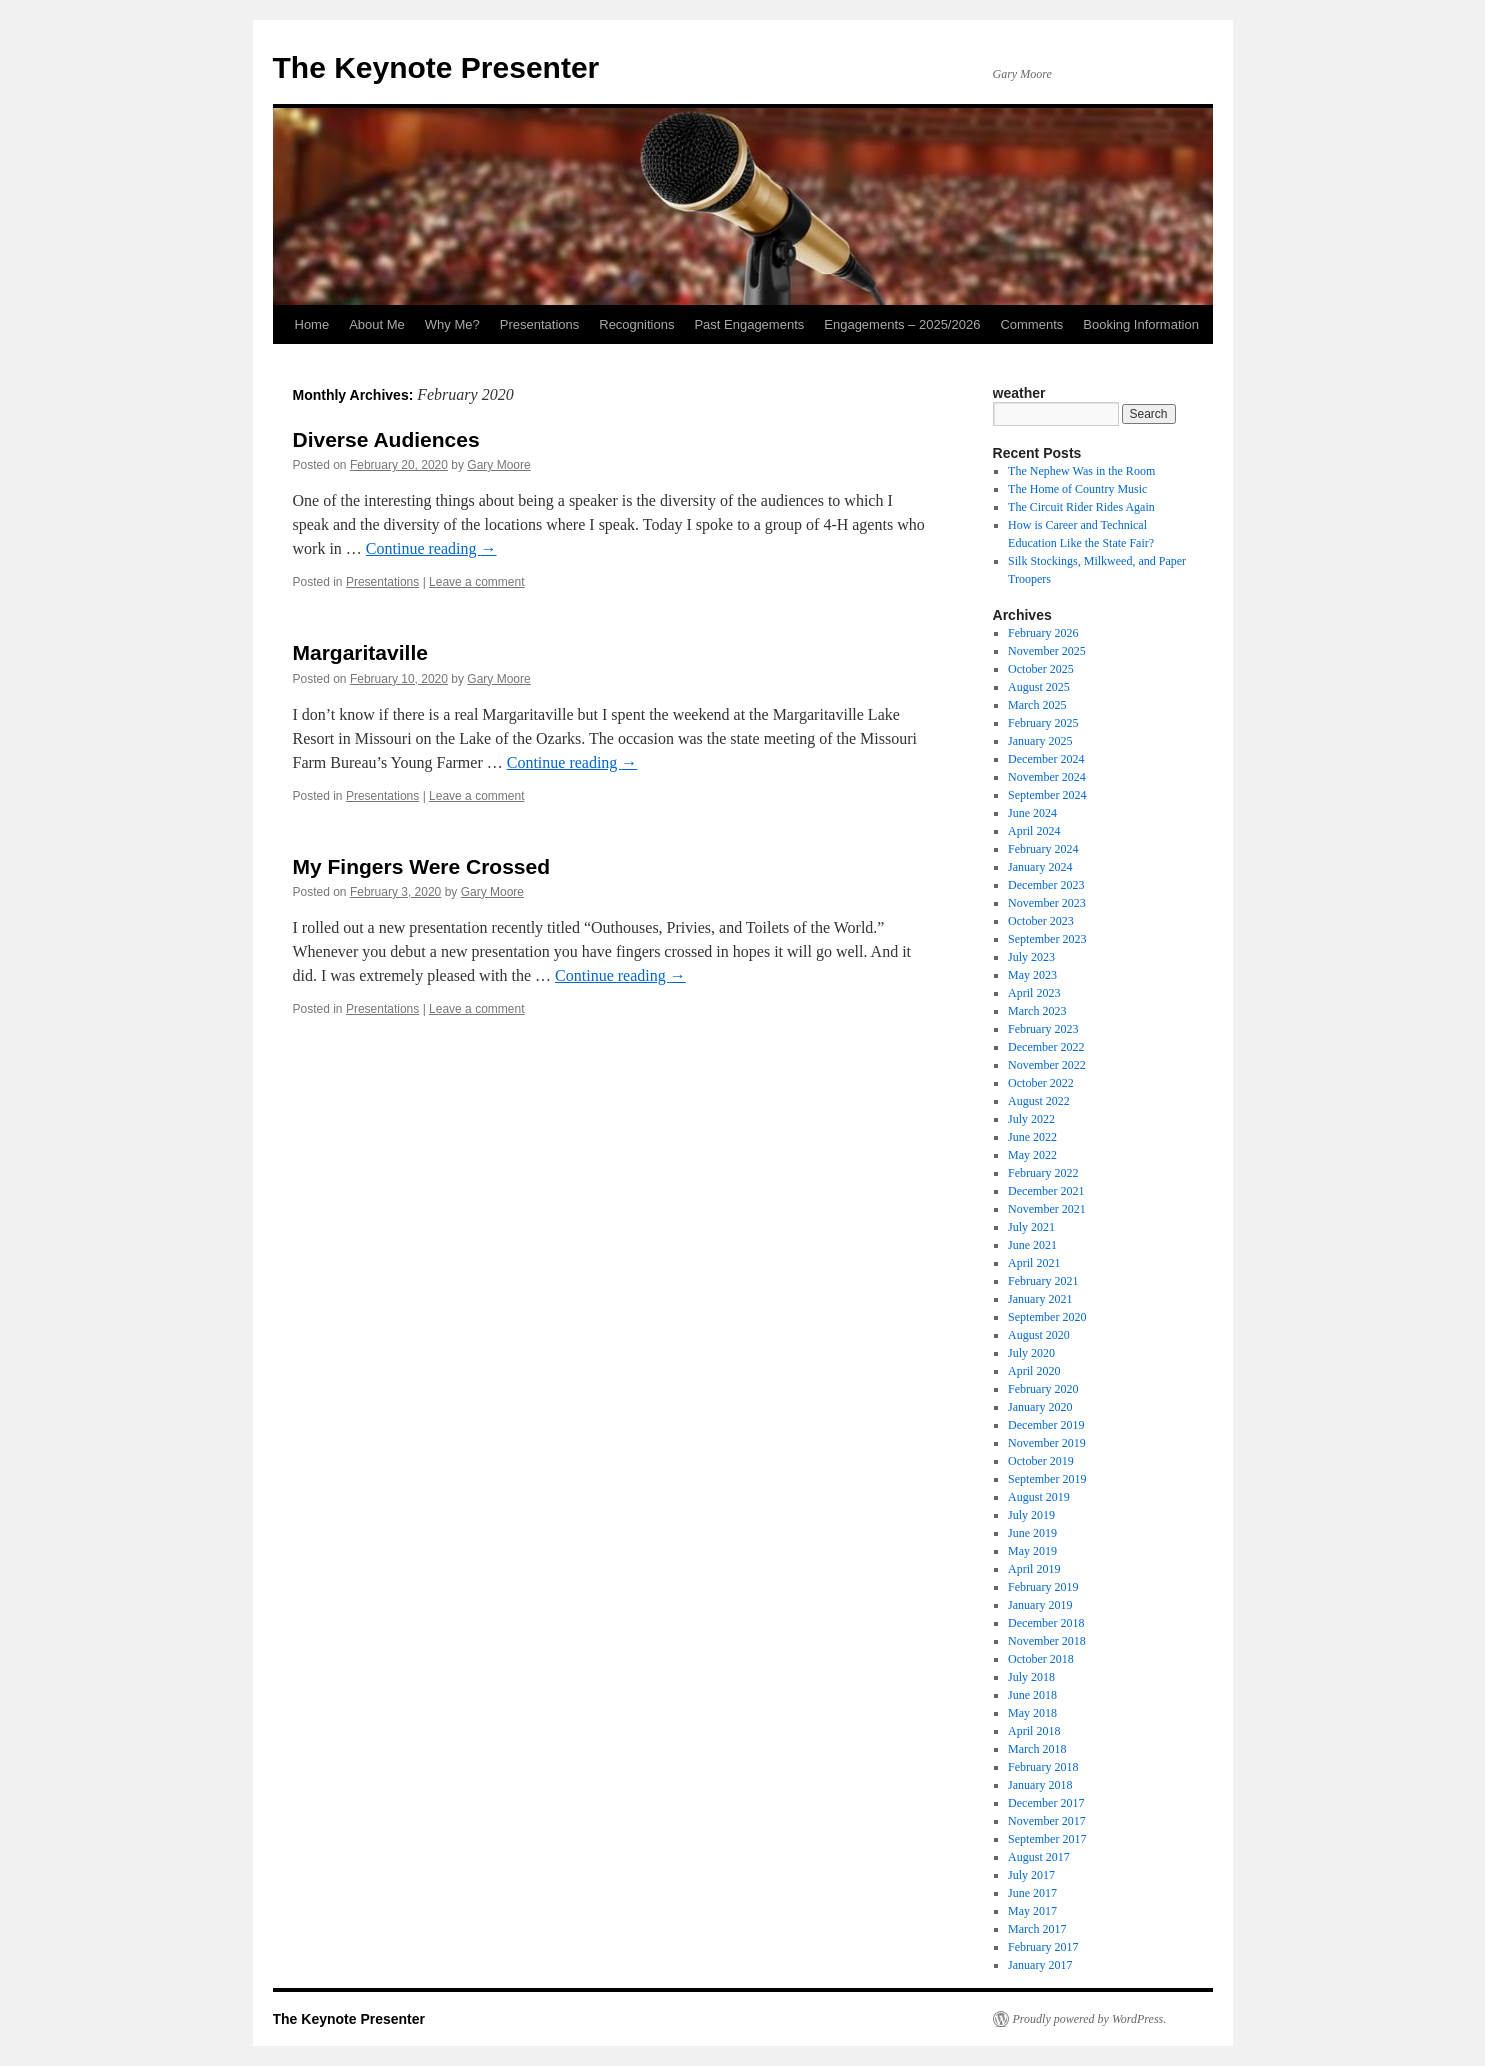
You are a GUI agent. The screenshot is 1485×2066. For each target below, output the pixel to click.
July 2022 (1031, 1119)
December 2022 (1046, 1047)
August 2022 (1039, 1101)
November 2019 (1047, 1443)
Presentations (540, 324)
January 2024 (1040, 867)
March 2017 (1037, 1929)
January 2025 (1040, 741)
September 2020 (1047, 1317)
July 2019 (1031, 1515)
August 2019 (1039, 1497)
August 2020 (1039, 1335)
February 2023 (1043, 1029)
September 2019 (1047, 1479)
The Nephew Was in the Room (1081, 471)
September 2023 (1047, 939)
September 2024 (1047, 795)
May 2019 (1032, 1551)
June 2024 (1032, 813)
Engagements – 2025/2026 (902, 324)
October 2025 (1041, 669)
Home (312, 324)
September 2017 (1047, 1839)
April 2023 (1034, 993)
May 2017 (1032, 1911)
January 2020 (1040, 1407)
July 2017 (1031, 1875)
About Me (377, 324)
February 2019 (1043, 1587)
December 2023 (1046, 885)
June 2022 (1032, 1137)
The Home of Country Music (1077, 489)
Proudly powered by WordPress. (1090, 2019)
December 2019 (1046, 1425)
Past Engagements (749, 324)
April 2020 (1034, 1371)
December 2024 (1046, 759)
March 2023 (1037, 1011)
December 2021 (1046, 1191)
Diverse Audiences (386, 439)
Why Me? (452, 324)
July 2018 (1031, 1677)
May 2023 (1032, 975)
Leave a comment (476, 582)
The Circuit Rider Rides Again (1081, 507)
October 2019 (1041, 1461)
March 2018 (1037, 1749)
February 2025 (1043, 723)
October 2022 (1041, 1083)
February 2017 (1043, 1947)
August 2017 (1039, 1857)
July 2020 (1031, 1353)
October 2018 (1041, 1659)
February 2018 (1043, 1767)
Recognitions (636, 324)
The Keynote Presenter (436, 67)
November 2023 (1047, 903)
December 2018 (1046, 1623)
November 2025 (1047, 651)
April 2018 (1034, 1731)
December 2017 (1046, 1803)
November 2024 (1047, 777)
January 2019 (1040, 1605)
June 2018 (1032, 1695)
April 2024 (1034, 831)
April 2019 (1034, 1569)
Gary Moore (498, 465)
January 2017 (1040, 1965)
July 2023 (1031, 957)
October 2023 (1041, 921)
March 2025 (1037, 705)
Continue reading (431, 548)
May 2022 (1032, 1155)
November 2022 (1047, 1065)
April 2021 (1034, 1263)
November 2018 (1047, 1641)
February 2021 (1043, 1281)
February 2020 (1043, 1389)
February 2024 (1043, 849)
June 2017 (1032, 1893)
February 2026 (1043, 633)
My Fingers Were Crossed (422, 866)
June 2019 (1032, 1533)
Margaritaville (360, 652)
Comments (1031, 324)
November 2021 (1047, 1209)
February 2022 (1043, 1173)
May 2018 (1032, 1713)
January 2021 (1040, 1299)
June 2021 (1032, 1245)
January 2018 (1040, 1785)
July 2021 (1031, 1227)
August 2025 (1039, 687)
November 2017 (1047, 1821)
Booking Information (1141, 324)
